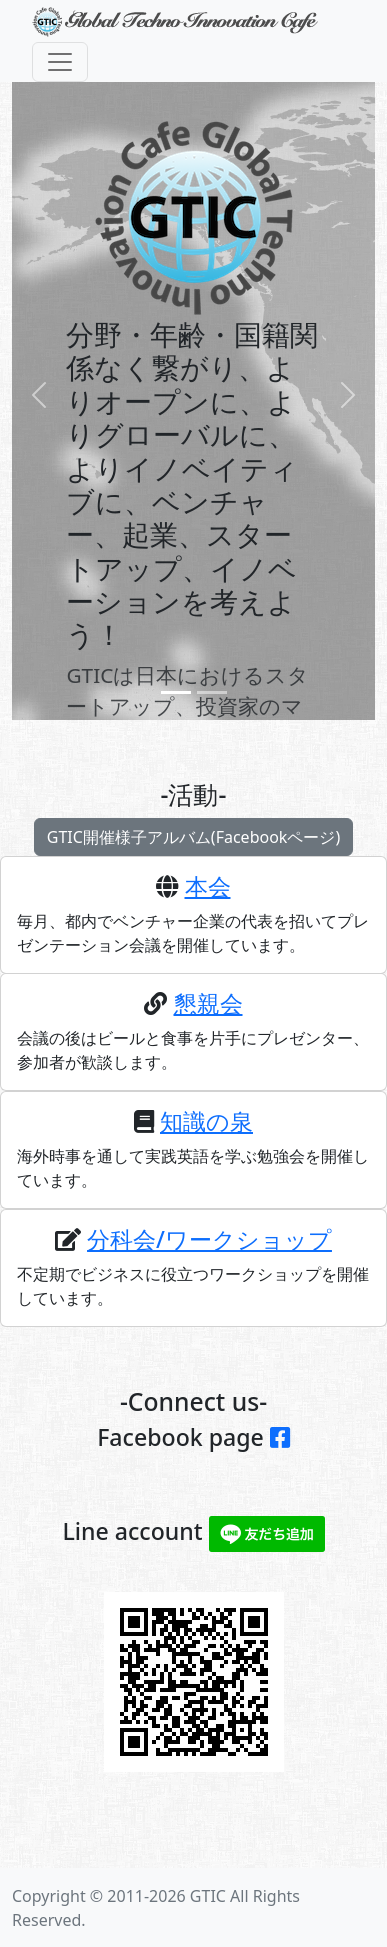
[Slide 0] (176, 692)
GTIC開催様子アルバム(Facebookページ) (193, 844)
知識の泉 (206, 1136)
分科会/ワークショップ (209, 1254)
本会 (208, 901)
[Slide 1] (212, 692)
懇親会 (208, 1018)
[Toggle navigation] (60, 62)
